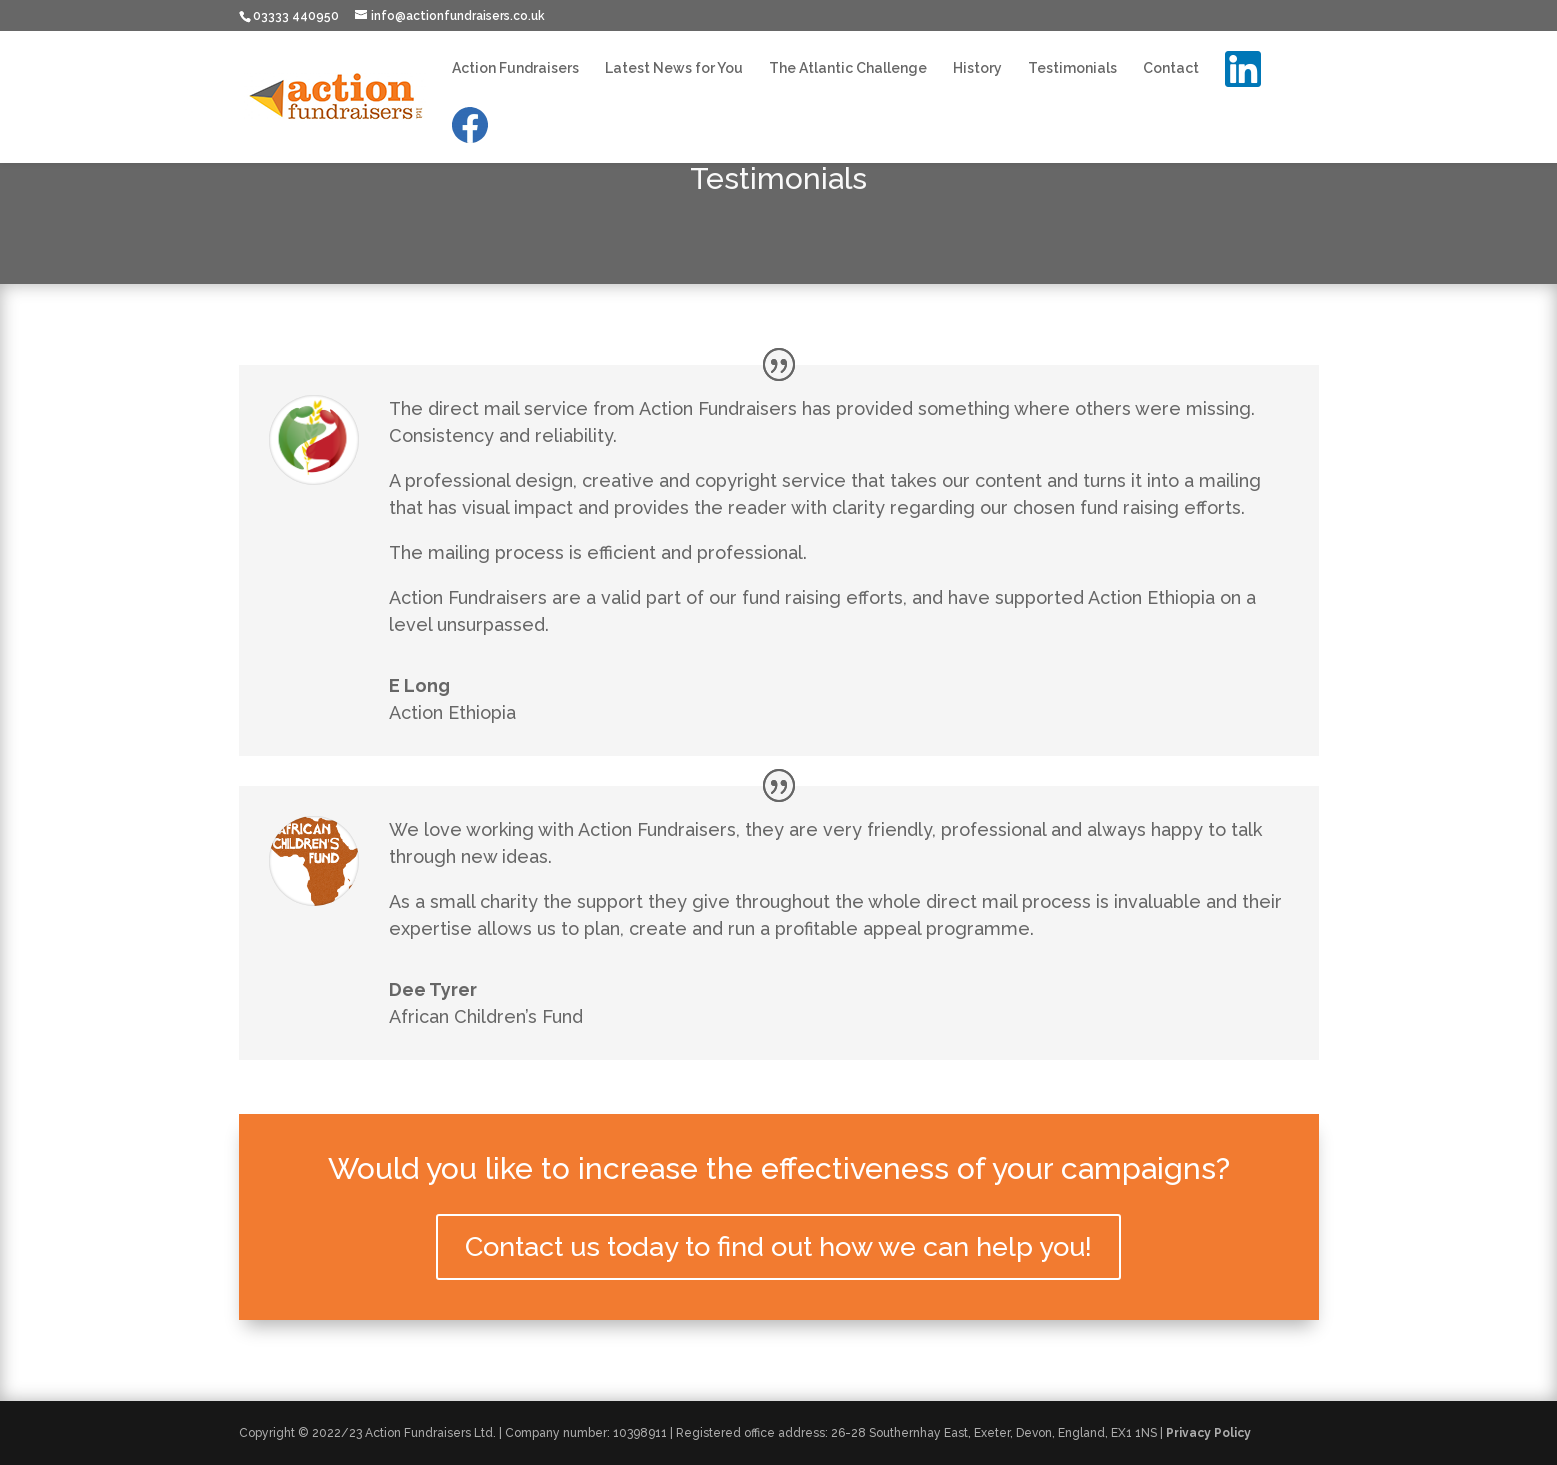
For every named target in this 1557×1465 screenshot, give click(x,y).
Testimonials (1072, 68)
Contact (1171, 68)
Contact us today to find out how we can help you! (778, 1246)
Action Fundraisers (515, 68)
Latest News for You (674, 68)
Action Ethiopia (452, 712)
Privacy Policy (1208, 1433)
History (977, 68)
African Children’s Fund (486, 1016)
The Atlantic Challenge (848, 68)
